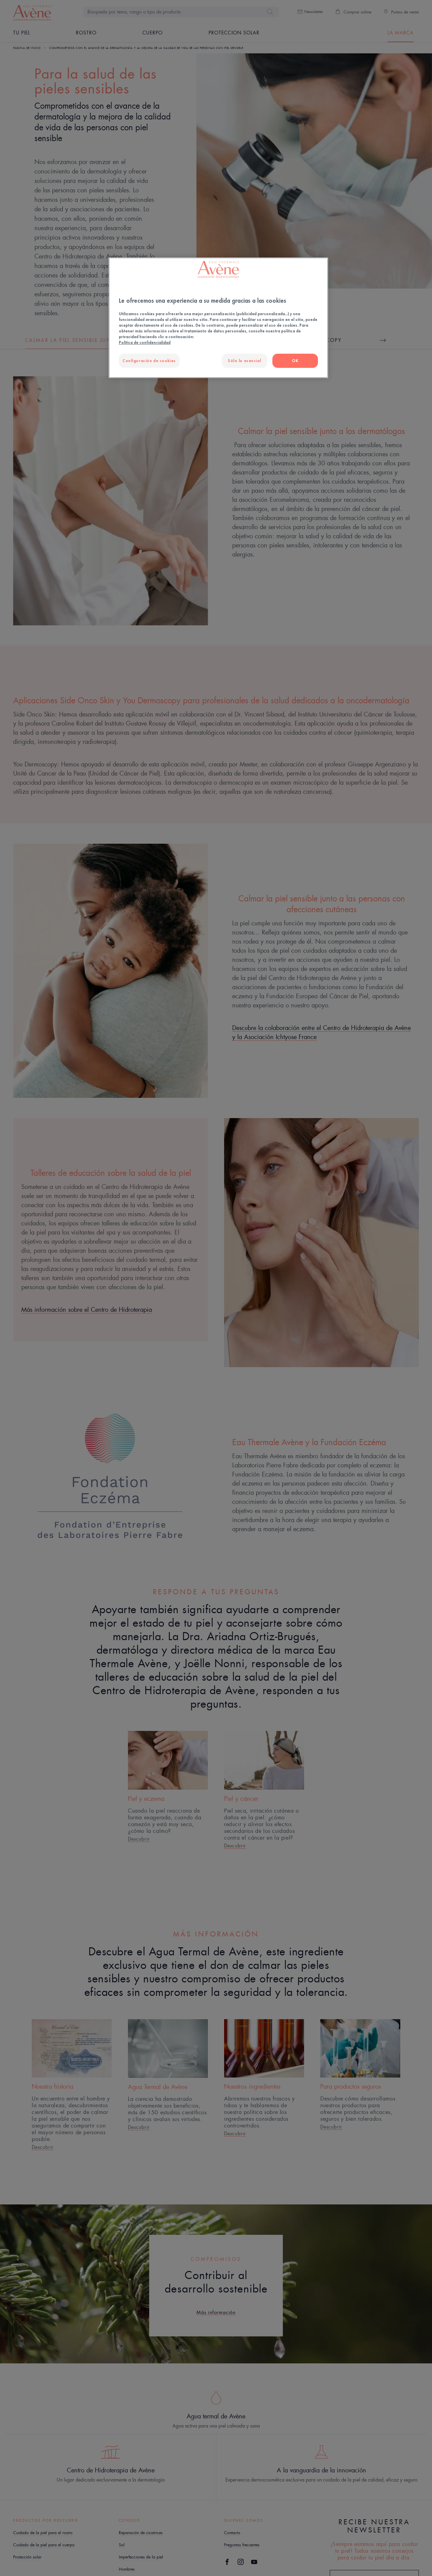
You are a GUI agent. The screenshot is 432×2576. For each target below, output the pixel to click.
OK (295, 360)
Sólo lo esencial (244, 360)
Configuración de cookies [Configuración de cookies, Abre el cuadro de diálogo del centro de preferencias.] (149, 360)
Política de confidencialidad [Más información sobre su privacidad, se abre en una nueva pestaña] (144, 342)
